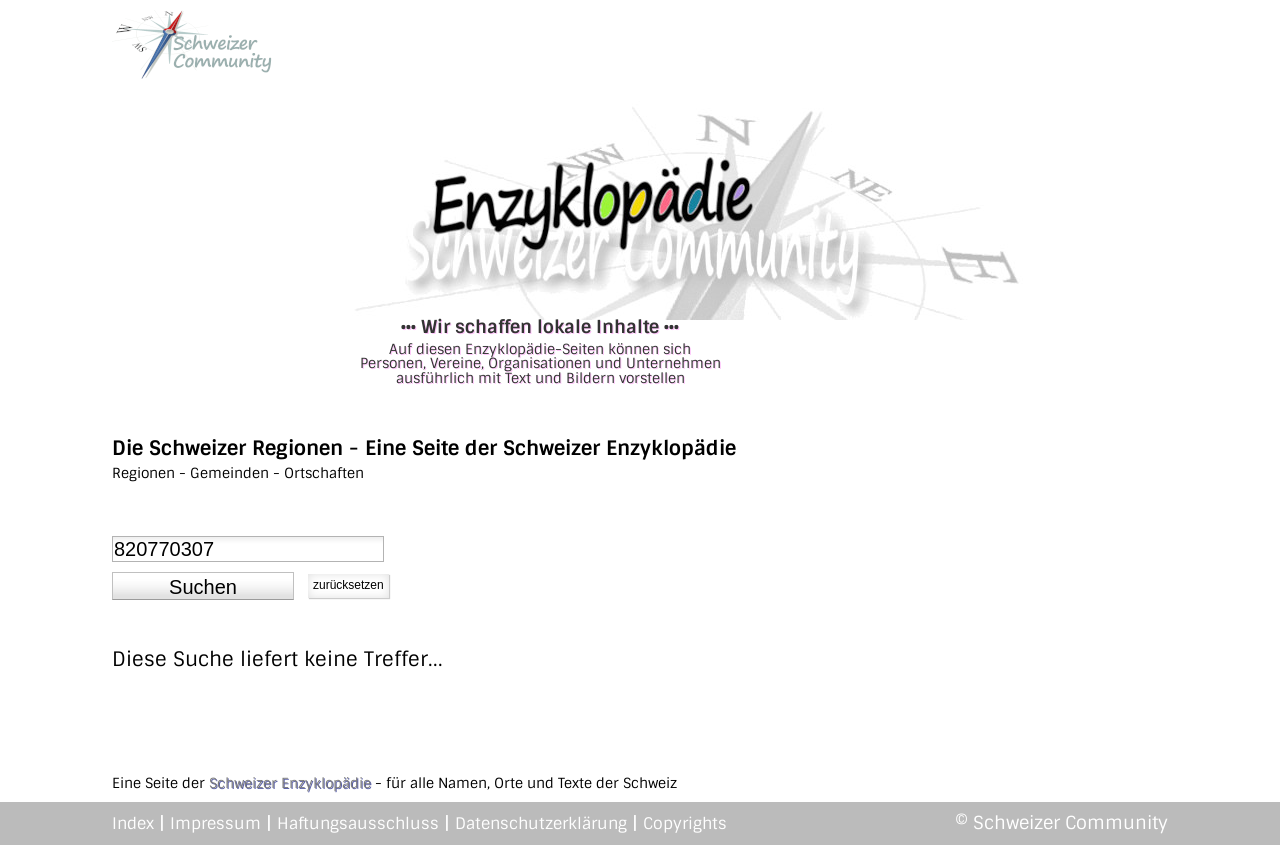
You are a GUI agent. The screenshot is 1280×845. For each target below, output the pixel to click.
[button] (203, 586)
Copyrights (685, 823)
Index (133, 823)
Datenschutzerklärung (541, 823)
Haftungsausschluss (358, 823)
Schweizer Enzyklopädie (290, 783)
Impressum (215, 823)
